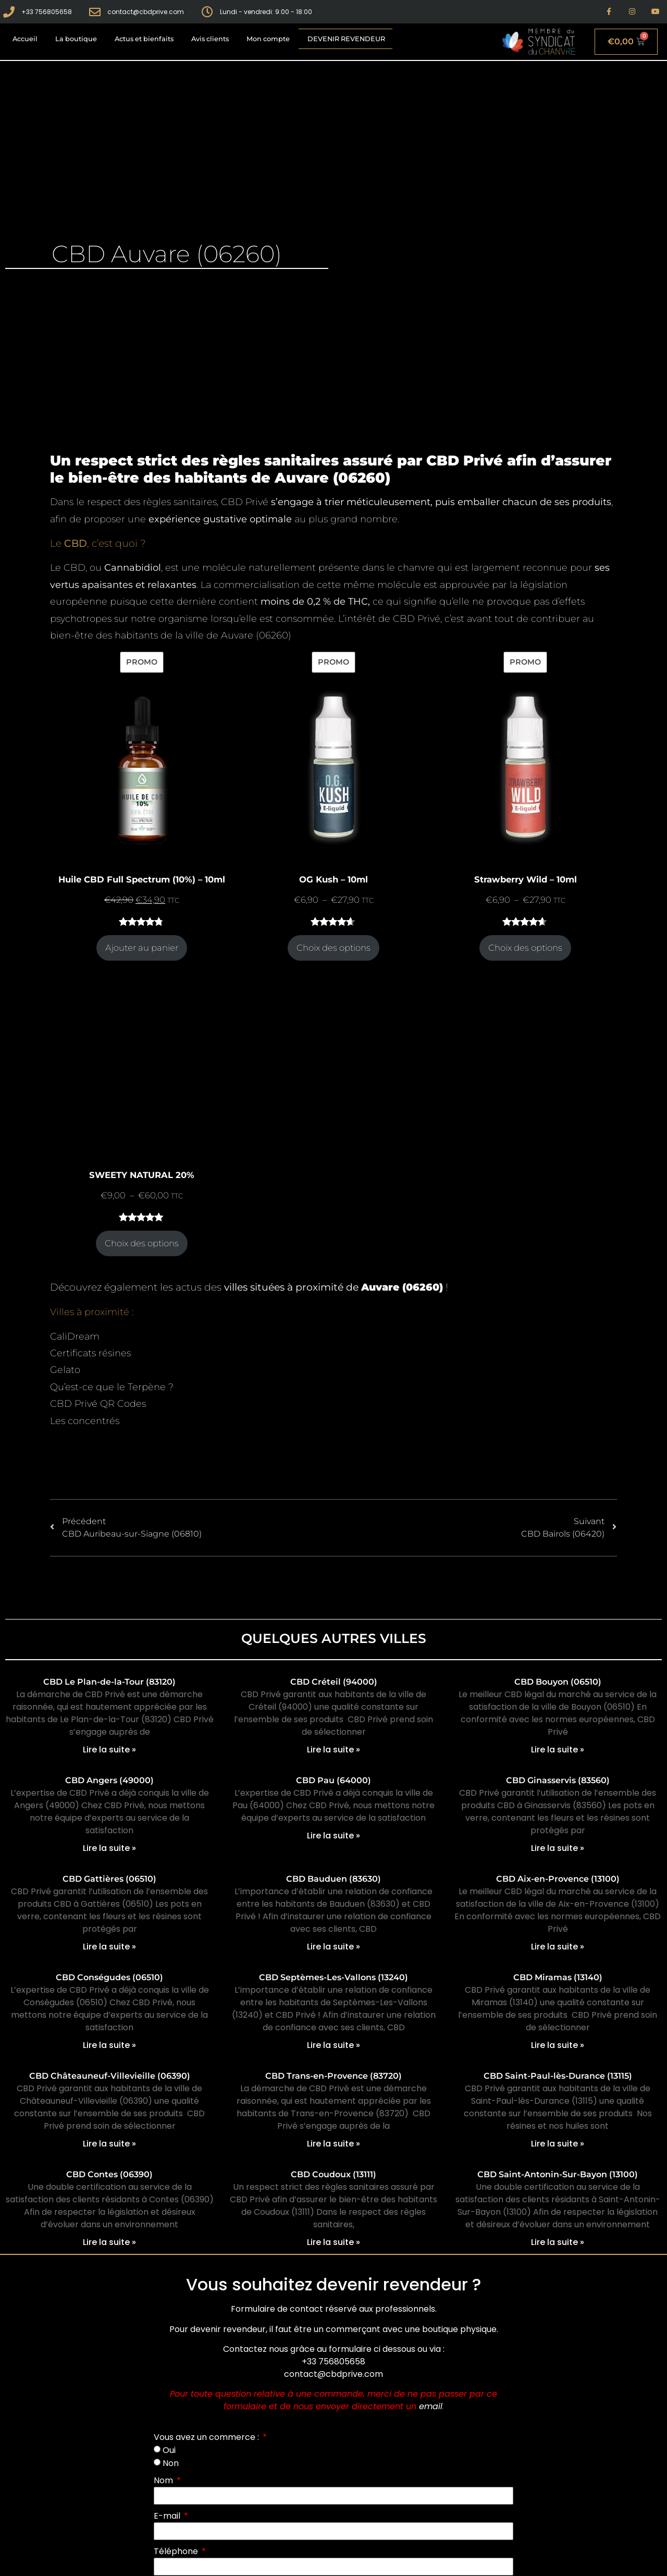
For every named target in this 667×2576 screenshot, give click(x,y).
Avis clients (210, 39)
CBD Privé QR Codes (98, 1403)
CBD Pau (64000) (333, 1780)
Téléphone (177, 2551)
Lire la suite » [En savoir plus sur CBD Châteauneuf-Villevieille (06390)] (109, 2144)
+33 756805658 (333, 2362)
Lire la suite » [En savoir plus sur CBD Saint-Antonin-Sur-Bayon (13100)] (557, 2242)
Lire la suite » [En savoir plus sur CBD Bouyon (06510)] (557, 1750)
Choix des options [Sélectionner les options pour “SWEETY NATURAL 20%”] (142, 1243)
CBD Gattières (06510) (109, 1879)
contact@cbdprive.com (333, 2374)
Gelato (65, 1370)
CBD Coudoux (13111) (333, 2174)
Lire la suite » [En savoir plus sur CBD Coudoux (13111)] (333, 2242)
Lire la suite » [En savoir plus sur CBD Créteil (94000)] (333, 1750)
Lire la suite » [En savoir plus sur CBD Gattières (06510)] (109, 1947)
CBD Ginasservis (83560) (558, 1780)
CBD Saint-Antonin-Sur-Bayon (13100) (557, 2174)
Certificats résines (90, 1353)
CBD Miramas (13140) (557, 1977)
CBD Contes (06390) (109, 2174)
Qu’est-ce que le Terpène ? (112, 1387)
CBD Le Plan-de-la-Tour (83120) (109, 1682)
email (430, 2406)
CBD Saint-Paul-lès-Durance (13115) (558, 2076)
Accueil (25, 39)
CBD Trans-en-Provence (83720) (333, 2076)
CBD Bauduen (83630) (333, 1879)
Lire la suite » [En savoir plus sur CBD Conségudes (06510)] (109, 2045)
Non (171, 2463)
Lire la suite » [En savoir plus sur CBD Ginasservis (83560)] (557, 1848)
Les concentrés (84, 1421)
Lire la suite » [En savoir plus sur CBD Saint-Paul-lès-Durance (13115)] (557, 2144)
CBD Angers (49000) (109, 1780)
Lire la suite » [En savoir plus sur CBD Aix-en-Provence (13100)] (557, 1947)
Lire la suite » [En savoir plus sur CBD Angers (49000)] (109, 1848)
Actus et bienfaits (144, 39)
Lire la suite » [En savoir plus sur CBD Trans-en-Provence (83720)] (333, 2144)
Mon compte (268, 39)
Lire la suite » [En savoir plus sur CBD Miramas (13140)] (557, 2045)
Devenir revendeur (346, 39)
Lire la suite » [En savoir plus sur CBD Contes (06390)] (109, 2242)
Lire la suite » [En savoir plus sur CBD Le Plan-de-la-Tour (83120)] (109, 1750)
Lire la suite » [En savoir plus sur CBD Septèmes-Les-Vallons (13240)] (333, 2045)
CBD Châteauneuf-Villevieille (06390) (109, 2076)
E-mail (168, 2516)
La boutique (76, 39)
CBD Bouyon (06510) (557, 1682)
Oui (169, 2450)
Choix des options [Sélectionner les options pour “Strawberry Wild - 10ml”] (525, 947)
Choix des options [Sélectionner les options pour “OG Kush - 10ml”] (333, 947)
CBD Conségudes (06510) (109, 1977)
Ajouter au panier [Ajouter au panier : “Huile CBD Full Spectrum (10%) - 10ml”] (141, 947)
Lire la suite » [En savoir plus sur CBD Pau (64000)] (333, 1836)
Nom (164, 2480)
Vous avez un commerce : (207, 2437)
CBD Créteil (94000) (333, 1682)
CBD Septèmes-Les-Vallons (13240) (333, 1977)
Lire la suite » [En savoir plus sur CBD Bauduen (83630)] (333, 1947)
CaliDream (75, 1336)
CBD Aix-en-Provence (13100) (558, 1879)
